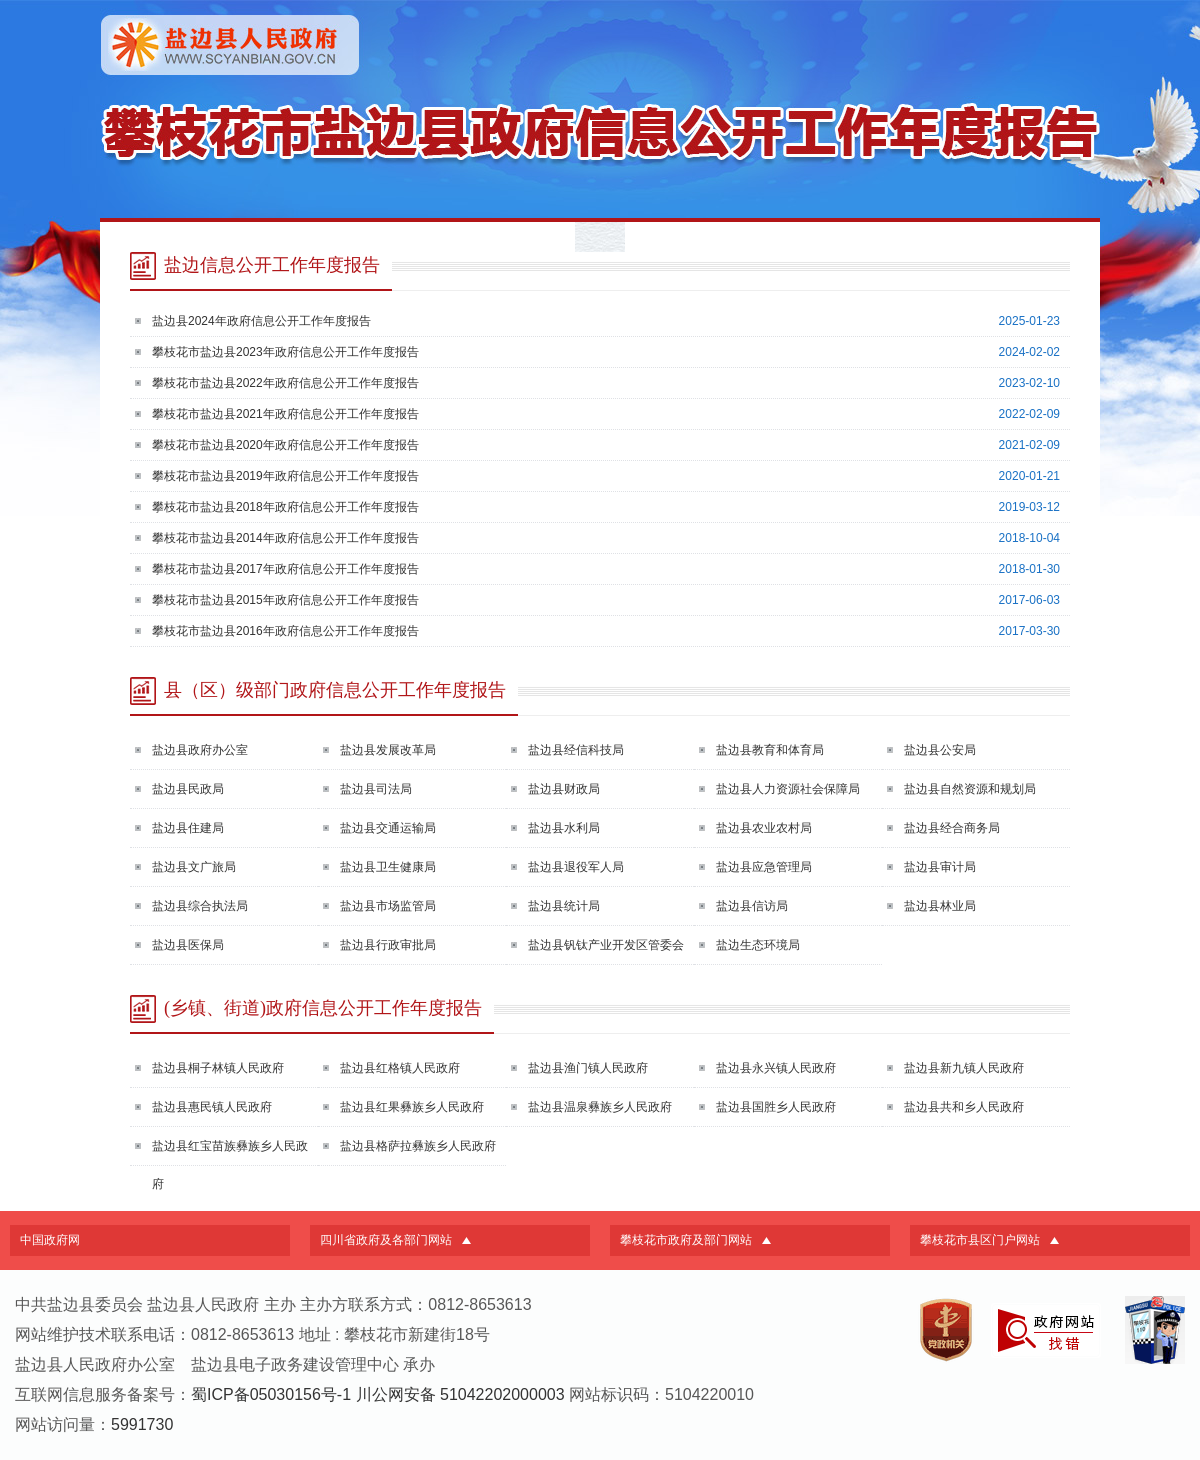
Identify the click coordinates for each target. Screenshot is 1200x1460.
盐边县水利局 (564, 828)
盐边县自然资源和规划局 (970, 789)
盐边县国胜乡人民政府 (776, 1107)
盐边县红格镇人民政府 (400, 1068)
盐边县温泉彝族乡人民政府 (600, 1107)
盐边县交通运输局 (388, 828)
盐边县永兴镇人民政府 (776, 1068)
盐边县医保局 (188, 945)
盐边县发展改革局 (388, 750)
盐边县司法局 (376, 789)
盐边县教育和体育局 (770, 750)
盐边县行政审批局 (388, 945)
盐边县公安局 (940, 750)
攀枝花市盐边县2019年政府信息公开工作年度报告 (285, 476)
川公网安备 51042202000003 (460, 1394)
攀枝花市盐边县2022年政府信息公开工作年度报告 (285, 383)
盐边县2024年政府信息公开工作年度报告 (261, 321)
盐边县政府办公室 (200, 750)
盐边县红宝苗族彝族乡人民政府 (230, 1165)
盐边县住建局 (188, 828)
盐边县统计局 (564, 906)
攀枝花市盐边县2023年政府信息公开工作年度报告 (285, 352)
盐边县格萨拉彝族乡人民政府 (418, 1146)
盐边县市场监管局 (388, 906)
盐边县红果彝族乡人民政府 (412, 1107)
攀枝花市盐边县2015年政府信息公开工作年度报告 (285, 600)
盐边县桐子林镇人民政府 (218, 1068)
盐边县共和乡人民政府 (964, 1107)
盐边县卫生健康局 (388, 867)
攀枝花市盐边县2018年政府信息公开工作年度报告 (285, 507)
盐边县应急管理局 (764, 867)
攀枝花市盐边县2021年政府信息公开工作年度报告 (285, 414)
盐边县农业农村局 (764, 828)
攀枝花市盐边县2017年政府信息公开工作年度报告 (285, 569)
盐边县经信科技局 (576, 750)
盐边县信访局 (752, 906)
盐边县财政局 (564, 789)
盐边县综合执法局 (200, 906)
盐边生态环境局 (758, 945)
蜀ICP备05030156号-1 (271, 1394)
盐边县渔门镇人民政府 (588, 1068)
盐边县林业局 (940, 906)
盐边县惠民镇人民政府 (212, 1107)
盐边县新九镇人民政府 (964, 1068)
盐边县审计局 (940, 867)
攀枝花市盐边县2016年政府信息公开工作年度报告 (285, 631)
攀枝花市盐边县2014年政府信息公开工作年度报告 (285, 538)
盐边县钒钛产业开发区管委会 (606, 945)
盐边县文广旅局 (194, 867)
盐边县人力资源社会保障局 (788, 789)
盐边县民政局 (188, 789)
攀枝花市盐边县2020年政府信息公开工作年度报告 (285, 445)
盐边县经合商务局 (952, 828)
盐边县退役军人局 (576, 867)
